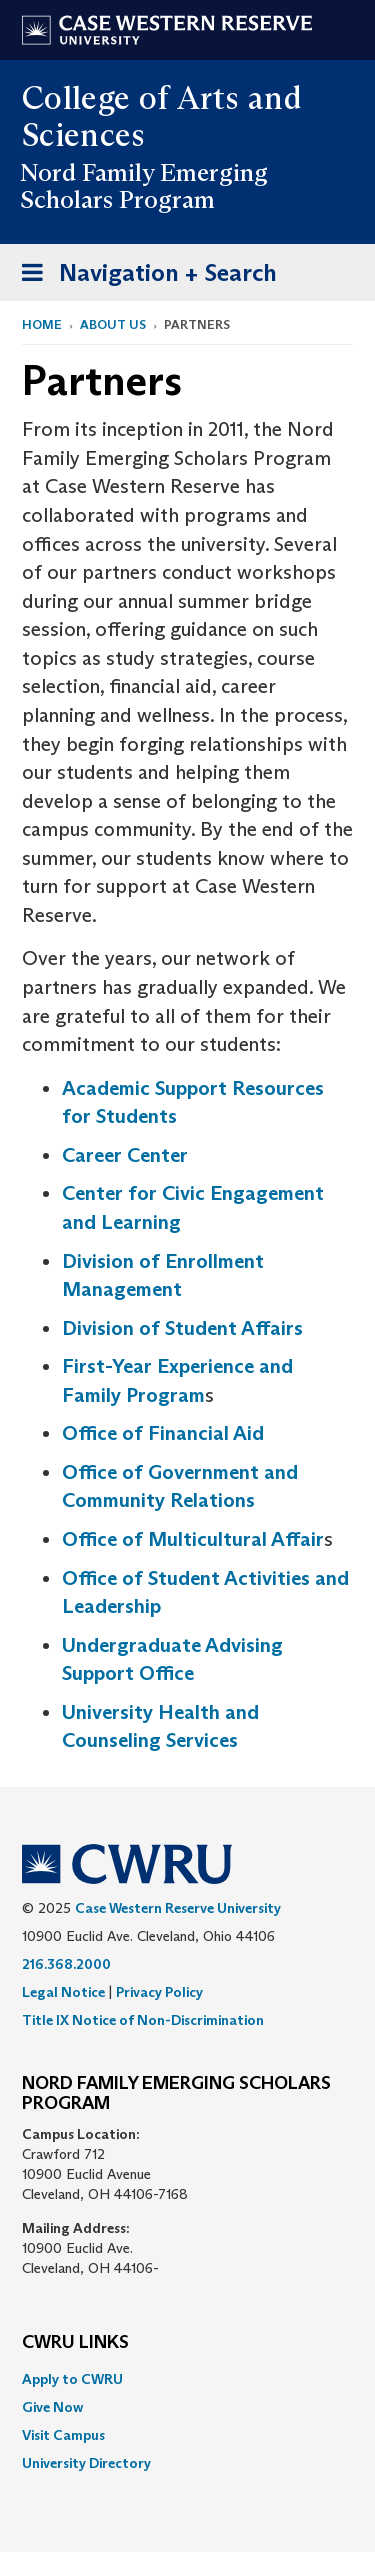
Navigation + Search (143, 276)
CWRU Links (75, 2343)
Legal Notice (63, 1992)
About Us (113, 324)
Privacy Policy (159, 1992)
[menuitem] (187, 2379)
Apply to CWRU (72, 2379)
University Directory (86, 2463)
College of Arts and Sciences (161, 116)
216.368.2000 (66, 1964)
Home (42, 324)
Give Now (52, 2407)
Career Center (125, 1155)
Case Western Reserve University (178, 1908)
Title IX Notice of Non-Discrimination (143, 2020)
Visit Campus (63, 2435)
